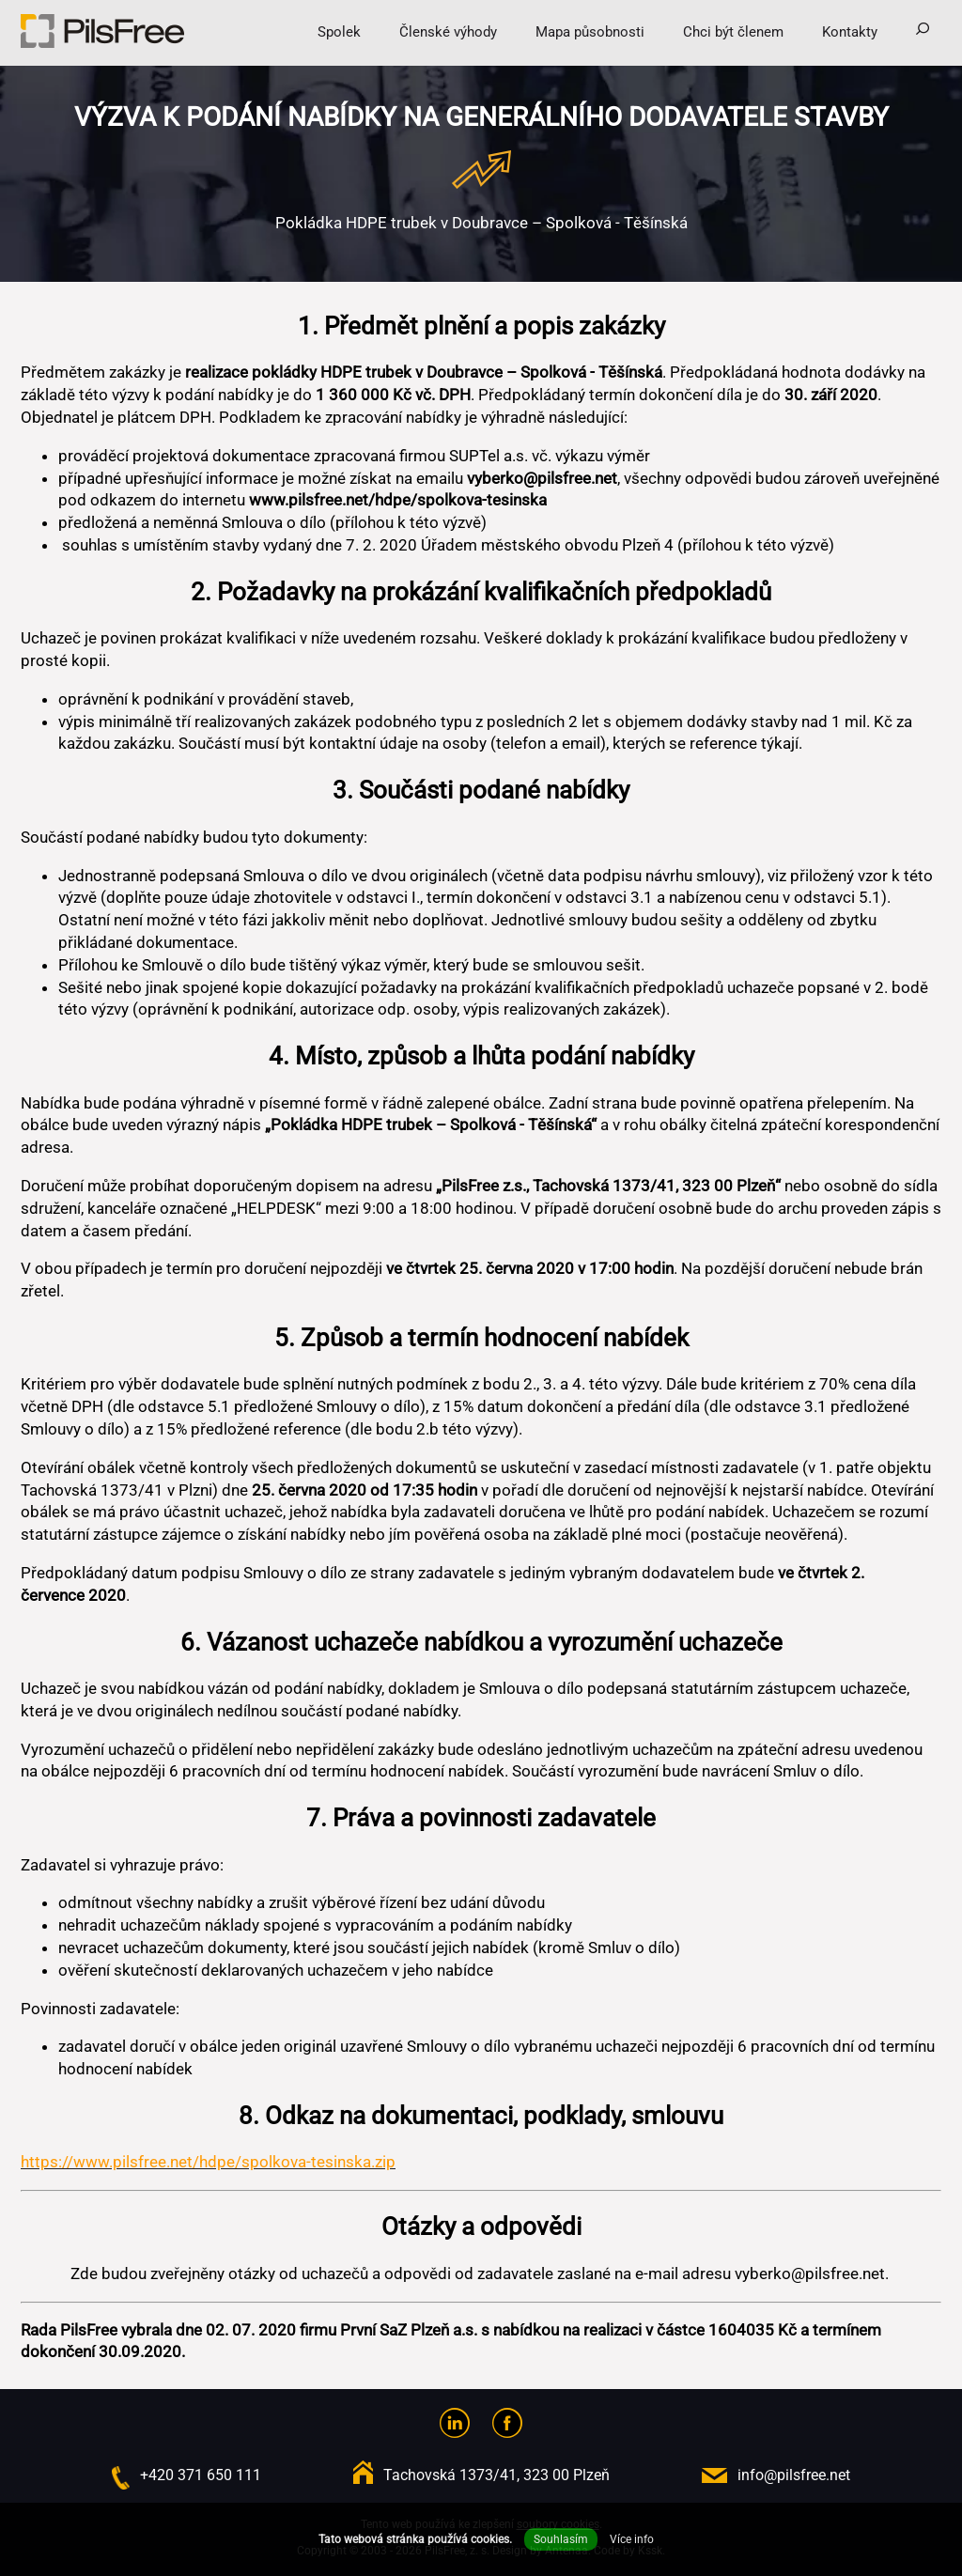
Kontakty (849, 31)
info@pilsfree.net (793, 2475)
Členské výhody (448, 31)
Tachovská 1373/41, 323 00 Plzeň (496, 2475)
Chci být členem (733, 31)
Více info (632, 2539)
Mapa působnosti (589, 31)
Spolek (339, 31)
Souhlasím (561, 2539)
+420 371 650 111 (200, 2475)
